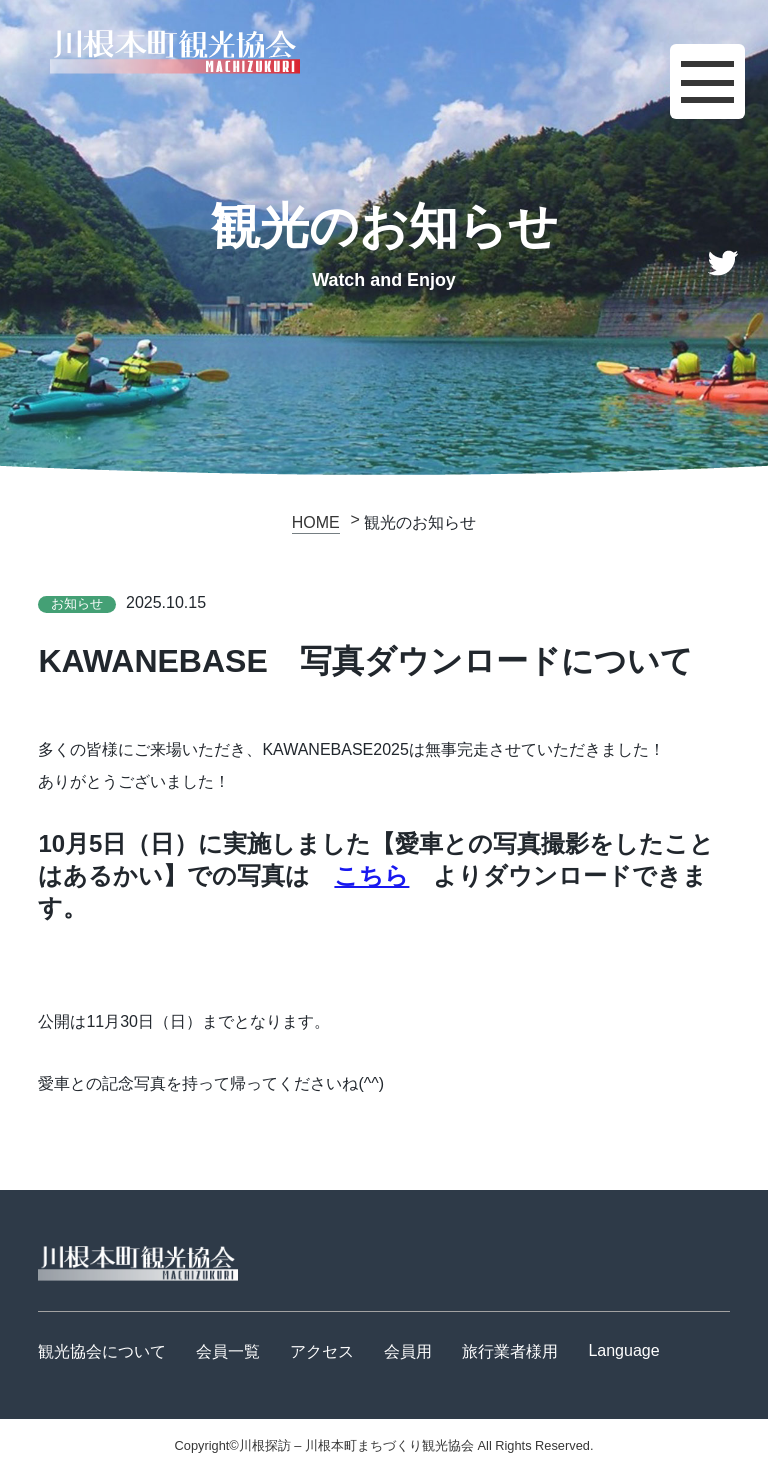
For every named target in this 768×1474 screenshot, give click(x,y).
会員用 (408, 1351)
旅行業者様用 (510, 1351)
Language (623, 1350)
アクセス (322, 1351)
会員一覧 (228, 1351)
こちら (371, 875)
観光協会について (102, 1351)
